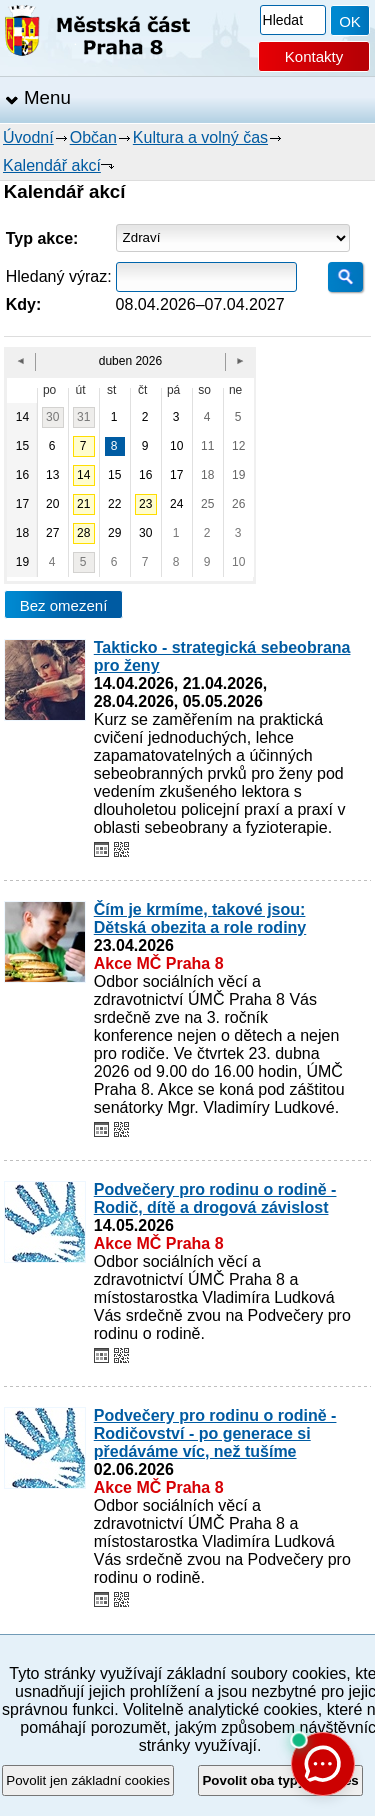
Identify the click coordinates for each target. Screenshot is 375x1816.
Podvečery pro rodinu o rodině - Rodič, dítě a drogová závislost (215, 1198)
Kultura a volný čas (200, 137)
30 (52, 417)
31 (83, 417)
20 (52, 504)
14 (83, 475)
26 (238, 504)
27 (52, 533)
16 (145, 475)
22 (114, 504)
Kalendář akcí (52, 165)
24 (176, 504)
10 (176, 446)
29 (114, 533)
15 (114, 475)
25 (207, 504)
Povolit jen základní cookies (88, 1780)
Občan (93, 137)
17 (176, 475)
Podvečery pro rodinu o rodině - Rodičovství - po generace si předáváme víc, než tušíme (215, 1433)
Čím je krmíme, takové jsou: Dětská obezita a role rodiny (200, 918)
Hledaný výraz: (59, 276)
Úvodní (28, 137)
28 (83, 533)
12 (238, 446)
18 (207, 475)
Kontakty (314, 56)
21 (83, 504)
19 (238, 475)
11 (207, 446)
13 (52, 475)
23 (145, 504)
